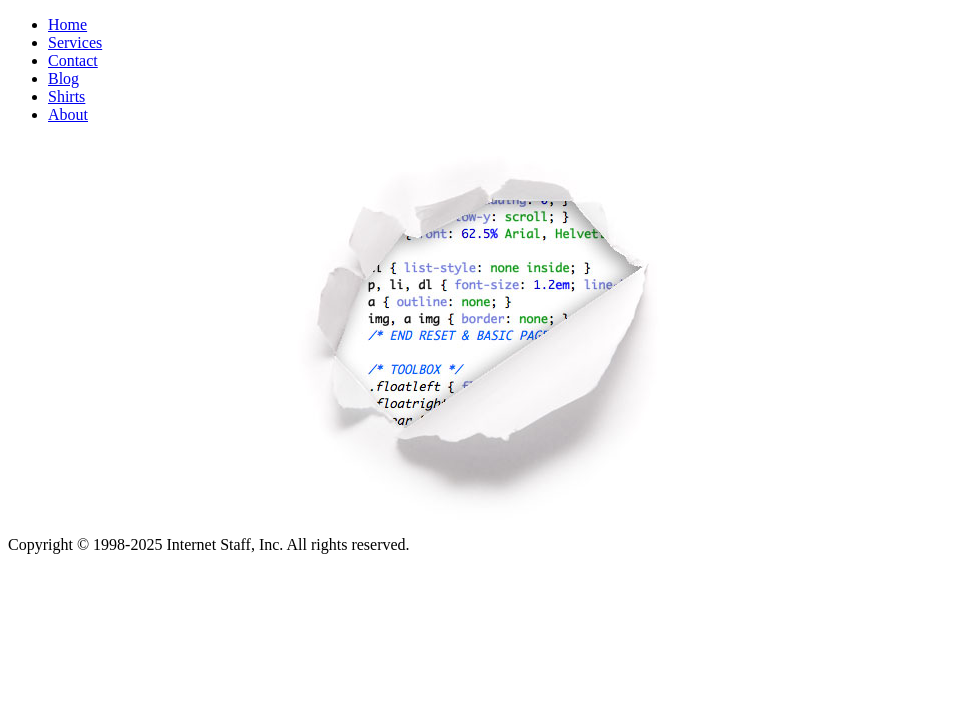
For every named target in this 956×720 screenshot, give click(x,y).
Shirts (66, 96)
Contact (73, 60)
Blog (63, 78)
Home (67, 24)
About (68, 114)
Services (75, 42)
